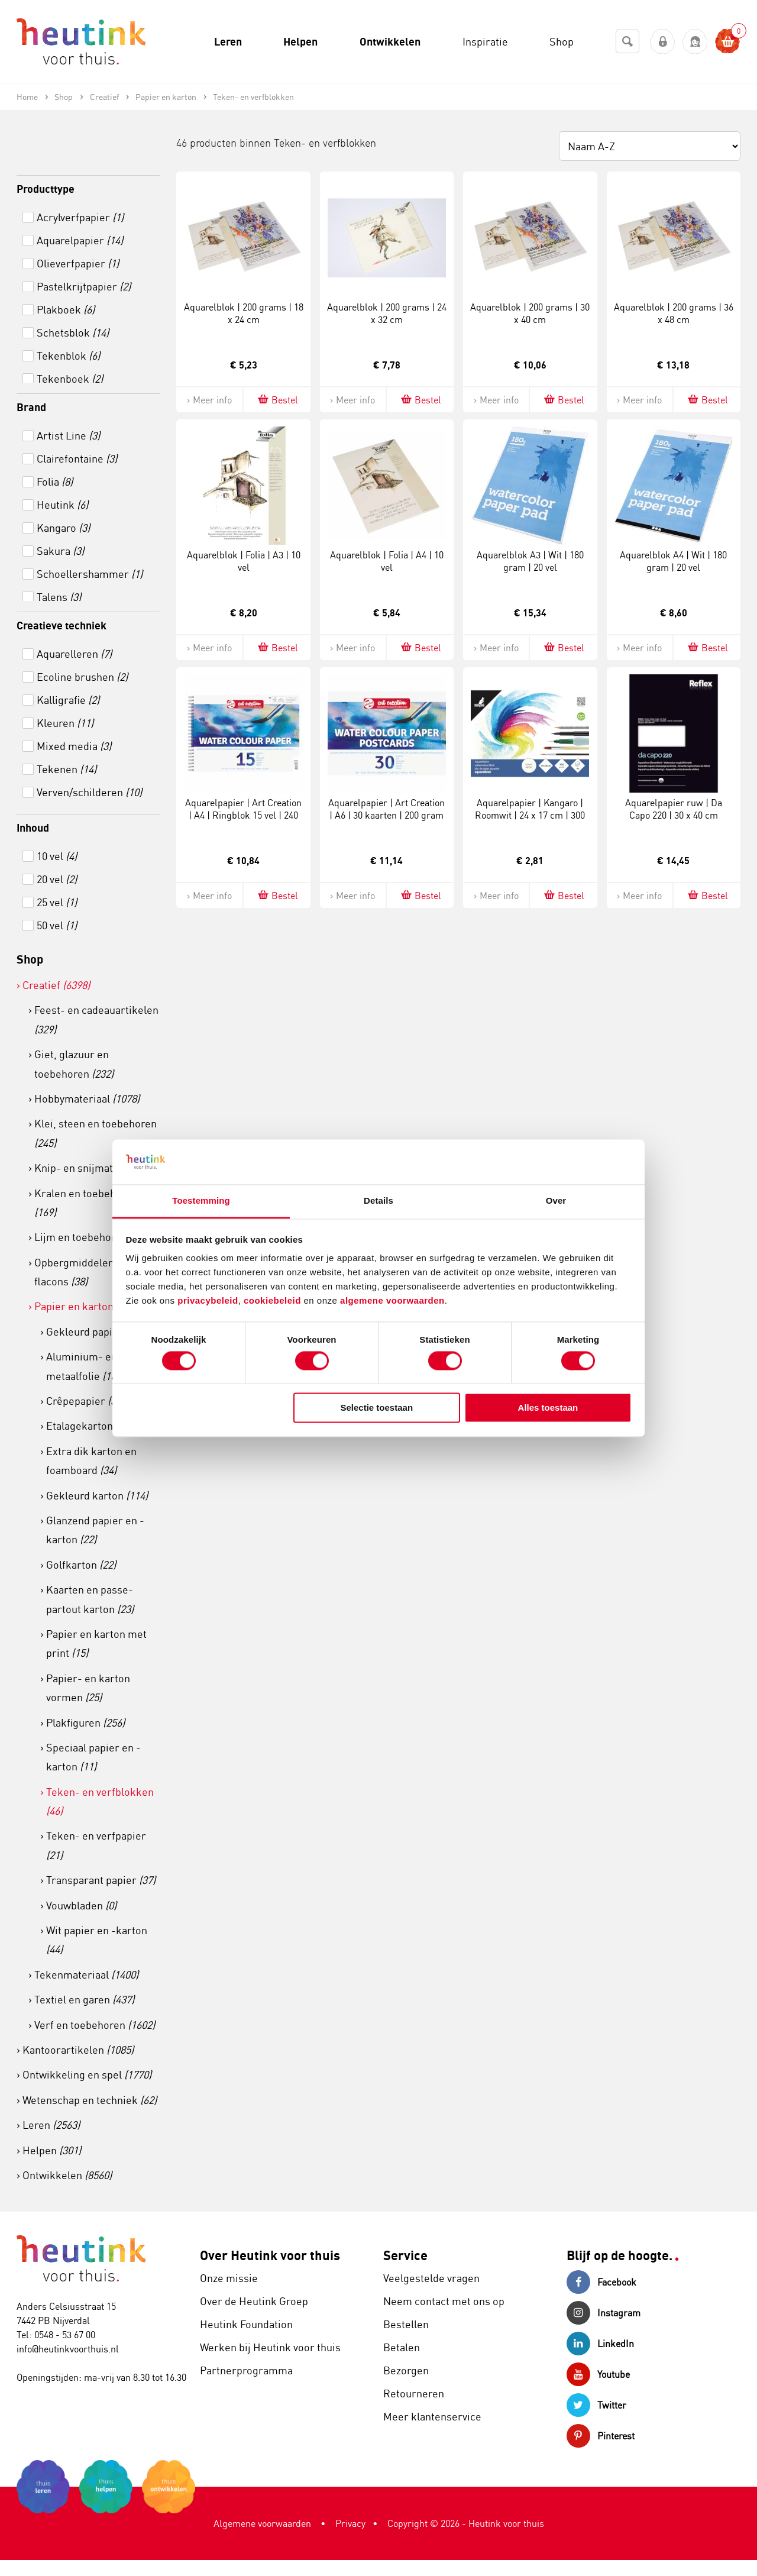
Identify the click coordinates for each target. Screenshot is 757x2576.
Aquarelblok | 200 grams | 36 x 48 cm (673, 313)
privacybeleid (207, 1301)
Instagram (603, 2313)
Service (405, 2255)
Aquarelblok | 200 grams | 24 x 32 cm (387, 313)
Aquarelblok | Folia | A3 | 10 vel (243, 561)
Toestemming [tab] (201, 1201)
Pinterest (601, 2436)
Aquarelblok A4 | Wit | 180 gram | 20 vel (673, 561)
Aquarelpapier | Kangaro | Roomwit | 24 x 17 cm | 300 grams (530, 815)
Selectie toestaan (377, 1408)
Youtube (598, 2374)
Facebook (601, 2282)
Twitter (596, 2405)
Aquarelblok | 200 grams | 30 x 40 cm (530, 313)
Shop (30, 959)
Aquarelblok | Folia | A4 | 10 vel (387, 561)
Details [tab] (378, 1201)
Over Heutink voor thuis (270, 2255)
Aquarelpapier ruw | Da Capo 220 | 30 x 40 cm (673, 809)
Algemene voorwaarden (262, 2523)
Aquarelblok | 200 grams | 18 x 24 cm (243, 313)
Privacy (350, 2523)
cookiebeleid (274, 1301)
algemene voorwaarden (392, 1301)
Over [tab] (556, 1201)
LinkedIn (600, 2343)
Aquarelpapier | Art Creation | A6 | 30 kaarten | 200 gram (386, 809)
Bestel (277, 399)
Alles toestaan (548, 1408)
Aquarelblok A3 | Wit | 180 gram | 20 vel (530, 561)
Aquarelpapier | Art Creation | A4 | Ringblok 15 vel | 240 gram (243, 815)
